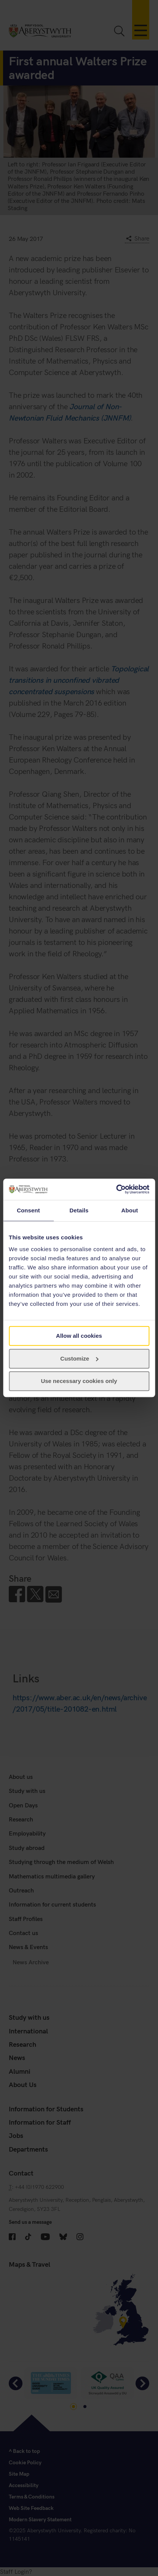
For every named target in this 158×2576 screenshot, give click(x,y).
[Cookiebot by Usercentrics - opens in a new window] (116, 1189)
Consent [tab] (28, 1210)
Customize (79, 1358)
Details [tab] (79, 1210)
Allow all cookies (79, 1335)
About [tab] (129, 1210)
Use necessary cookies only (79, 1381)
